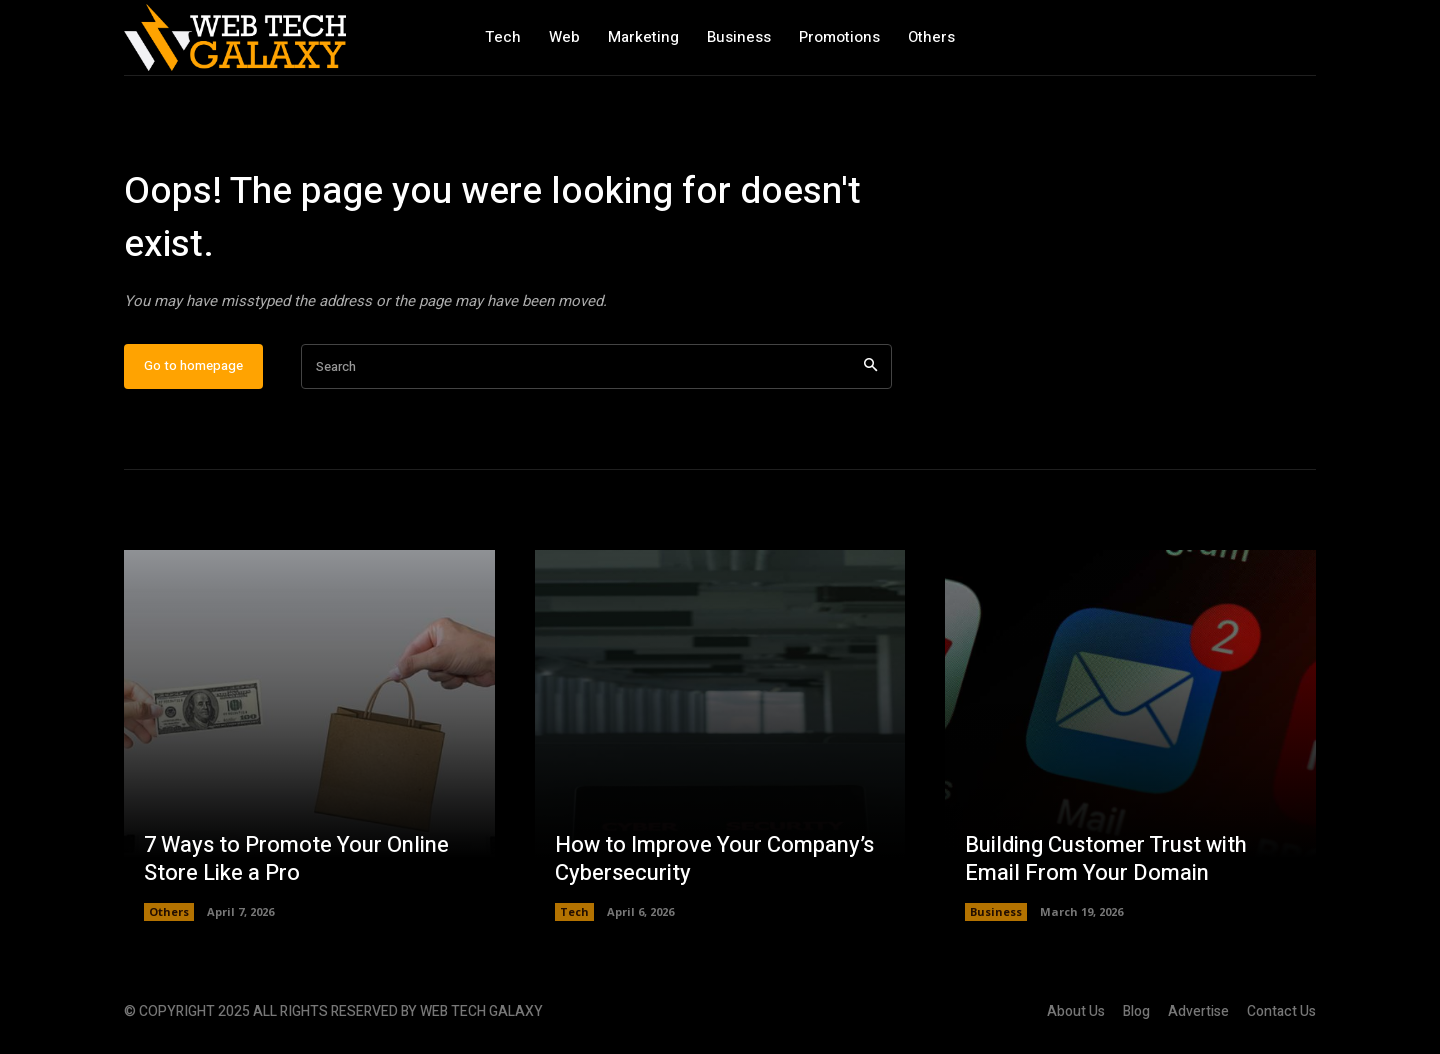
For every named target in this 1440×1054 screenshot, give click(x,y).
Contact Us (1281, 1011)
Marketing (643, 37)
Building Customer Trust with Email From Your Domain (1106, 859)
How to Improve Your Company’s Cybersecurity (714, 859)
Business (739, 37)
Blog (1136, 1011)
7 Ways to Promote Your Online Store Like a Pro (296, 859)
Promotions (839, 37)
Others (931, 37)
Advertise (1198, 1011)
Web (564, 37)
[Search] (870, 366)
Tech (503, 37)
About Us (1076, 1011)
